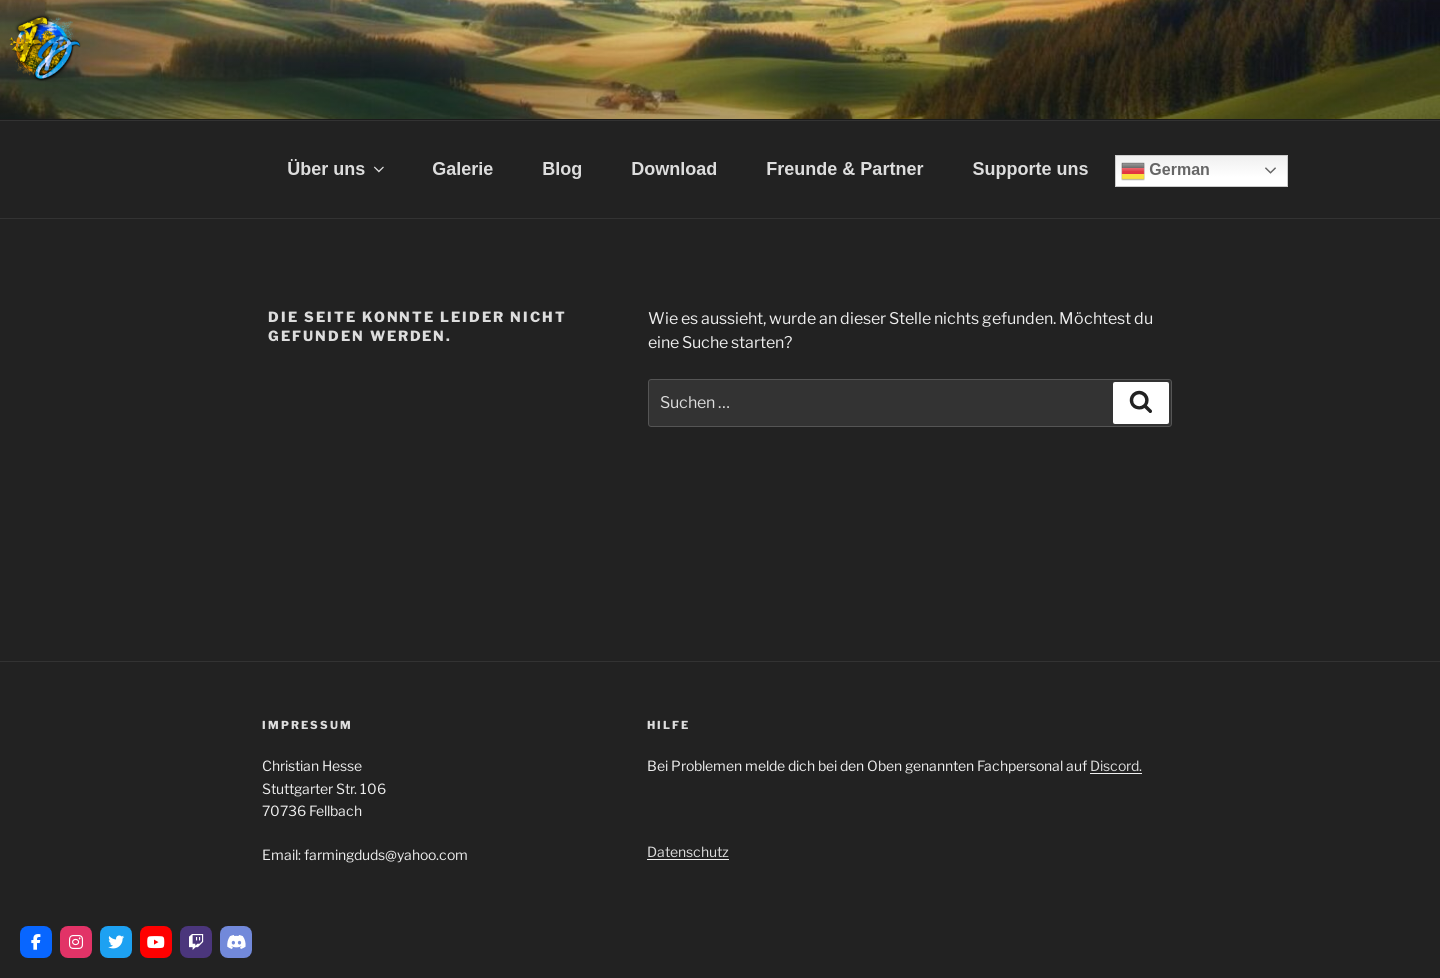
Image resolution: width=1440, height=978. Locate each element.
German (1165, 171)
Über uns (337, 169)
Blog (562, 169)
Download (674, 169)
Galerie (462, 169)
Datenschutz (688, 851)
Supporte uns (1030, 169)
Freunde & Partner (844, 169)
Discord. (1116, 765)
